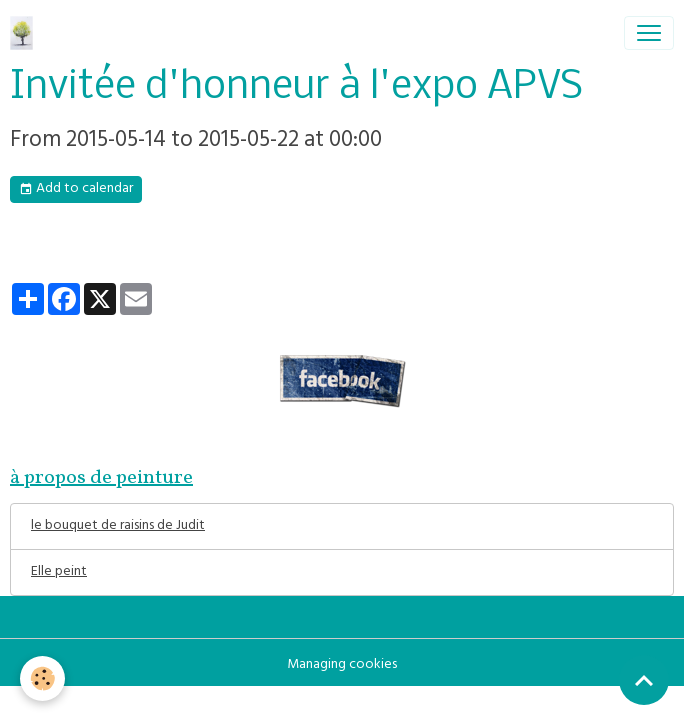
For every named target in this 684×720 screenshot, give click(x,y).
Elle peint (59, 572)
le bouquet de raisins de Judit (118, 526)
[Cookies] (42, 678)
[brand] (25, 33)
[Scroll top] (644, 680)
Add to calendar (76, 189)
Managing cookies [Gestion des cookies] (342, 665)
